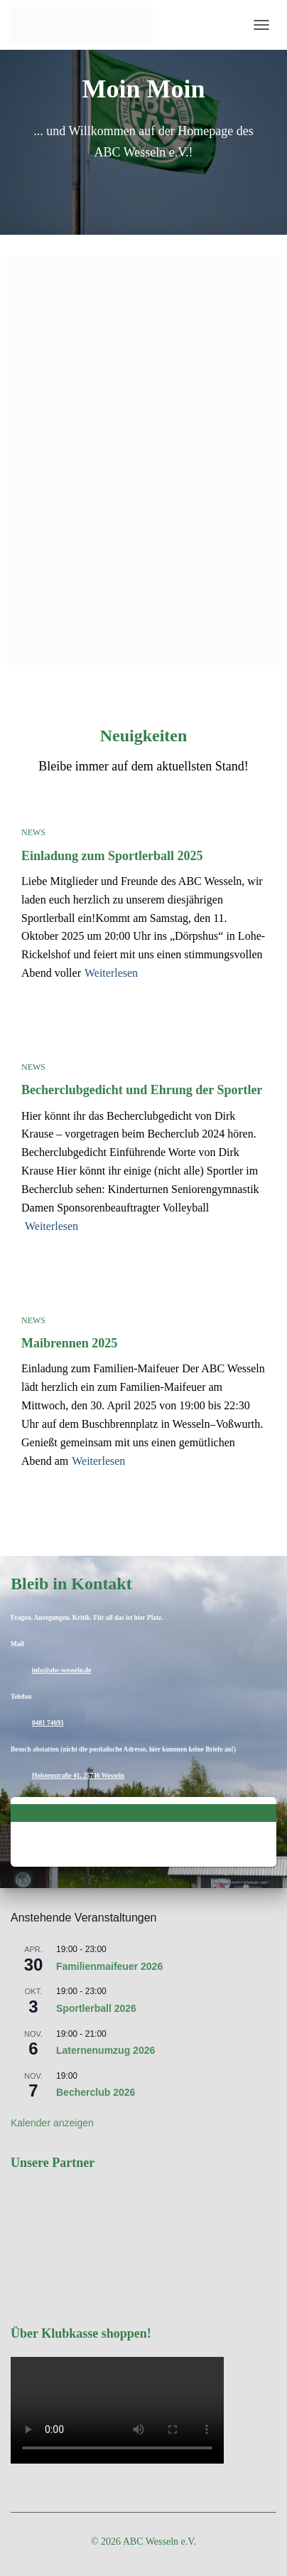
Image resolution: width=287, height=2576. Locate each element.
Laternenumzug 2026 (105, 2050)
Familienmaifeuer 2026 (109, 1966)
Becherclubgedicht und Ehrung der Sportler (141, 1090)
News (33, 832)
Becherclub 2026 (95, 2092)
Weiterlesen (111, 973)
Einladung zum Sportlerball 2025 (112, 856)
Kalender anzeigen (52, 2123)
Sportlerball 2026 (96, 2008)
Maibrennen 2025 (69, 1343)
